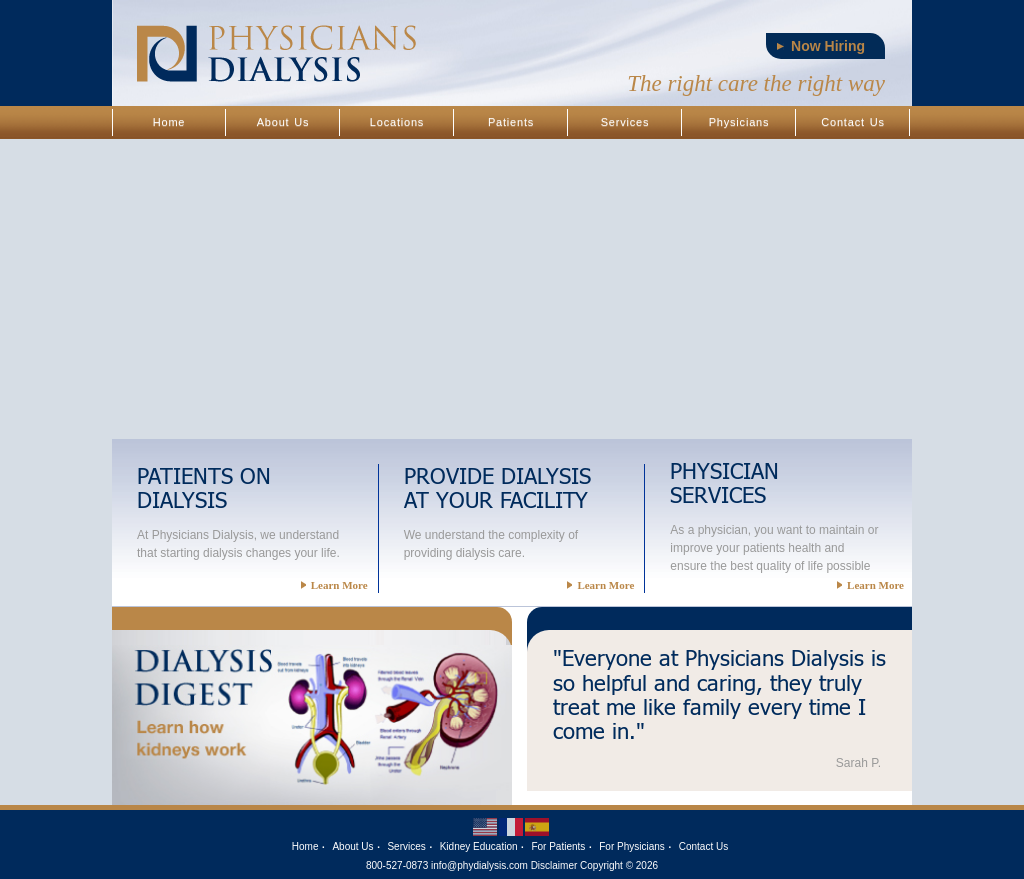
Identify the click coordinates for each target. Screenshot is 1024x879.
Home (169, 122)
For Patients (558, 846)
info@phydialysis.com (479, 865)
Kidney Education (479, 846)
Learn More (334, 585)
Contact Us (852, 122)
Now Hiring (828, 46)
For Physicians (632, 846)
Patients (511, 122)
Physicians (739, 122)
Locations (397, 122)
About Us (283, 122)
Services (625, 122)
